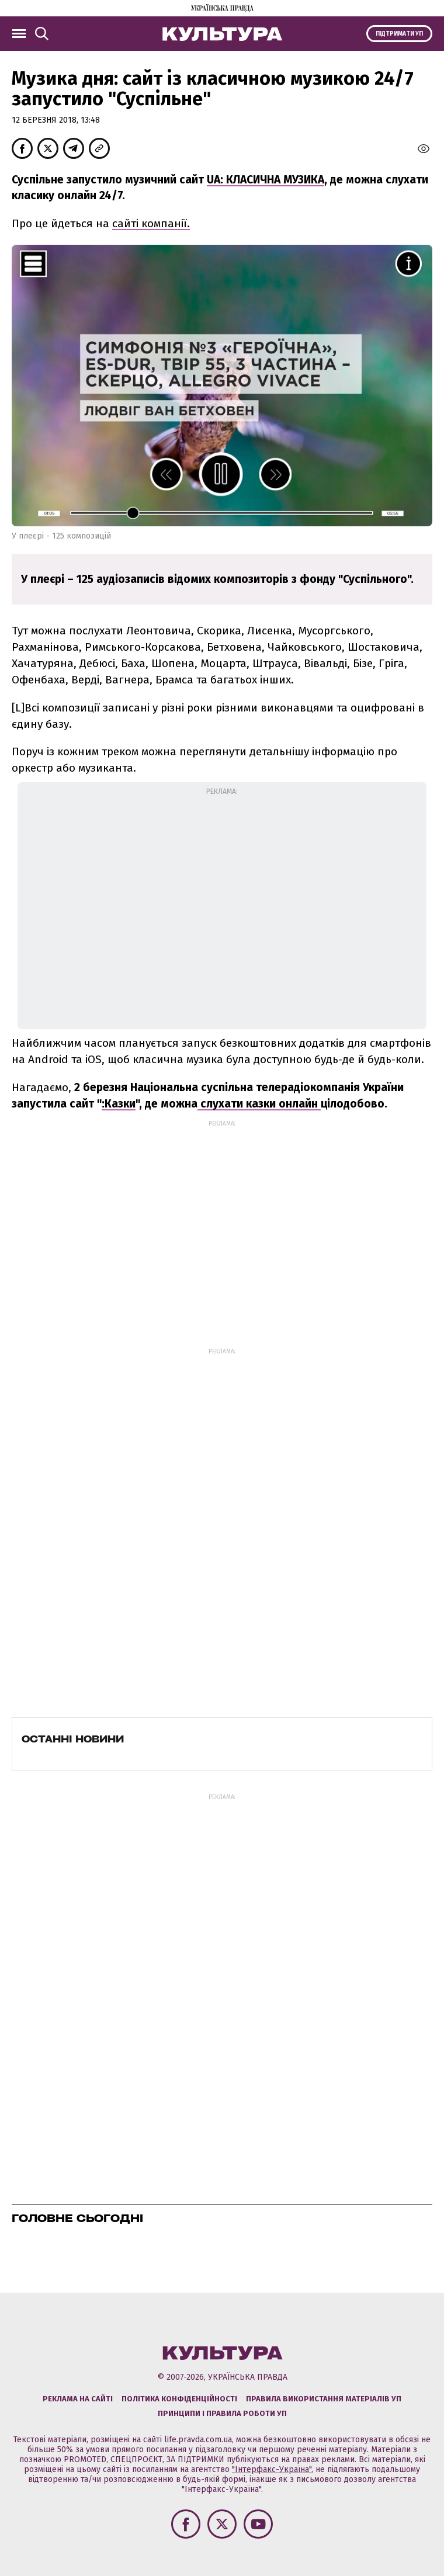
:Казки (119, 1103)
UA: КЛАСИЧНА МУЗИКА (265, 179)
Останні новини (73, 1739)
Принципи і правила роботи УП (222, 2413)
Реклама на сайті (78, 2398)
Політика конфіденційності (179, 2398)
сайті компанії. (151, 223)
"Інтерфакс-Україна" (271, 2469)
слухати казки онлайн (259, 1103)
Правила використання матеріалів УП (323, 2398)
